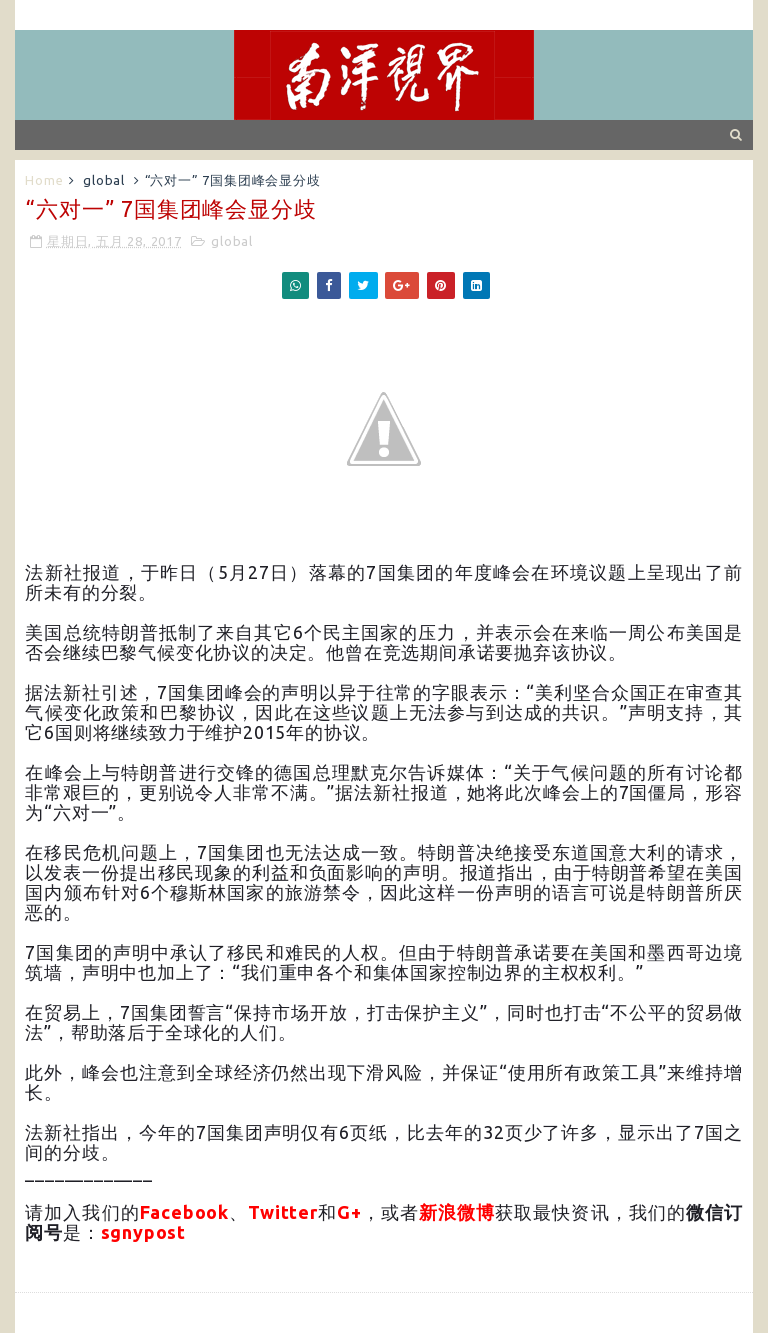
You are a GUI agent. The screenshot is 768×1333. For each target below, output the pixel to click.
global (104, 180)
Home (44, 180)
